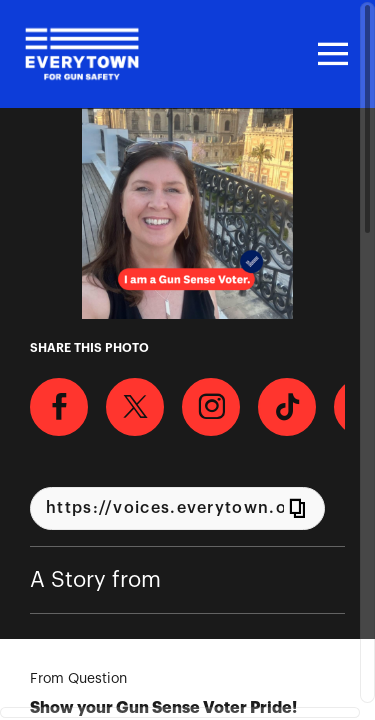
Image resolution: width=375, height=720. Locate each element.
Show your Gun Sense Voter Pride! (163, 708)
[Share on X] (135, 407)
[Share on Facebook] (59, 407)
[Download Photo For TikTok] (287, 407)
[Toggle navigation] (330, 54)
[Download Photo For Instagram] (211, 407)
